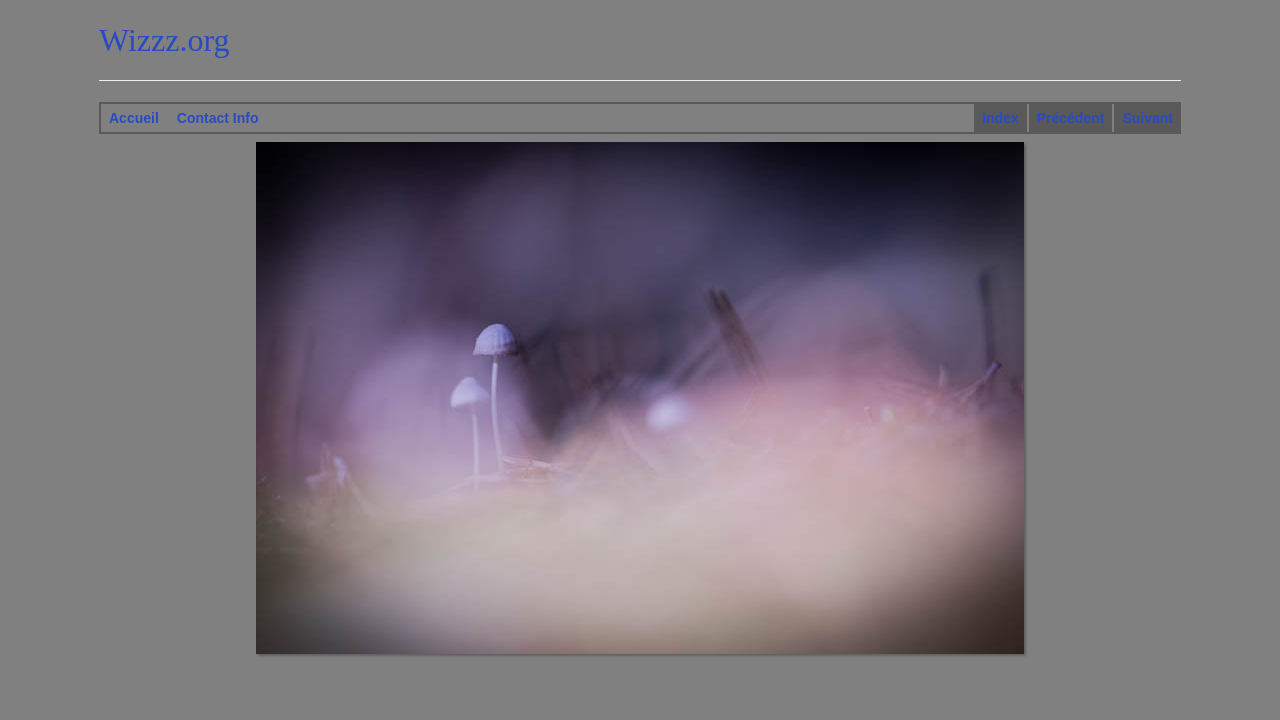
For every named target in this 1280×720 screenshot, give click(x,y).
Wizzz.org (164, 40)
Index (1000, 118)
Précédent (1071, 118)
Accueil (134, 118)
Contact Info (218, 118)
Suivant (1147, 118)
